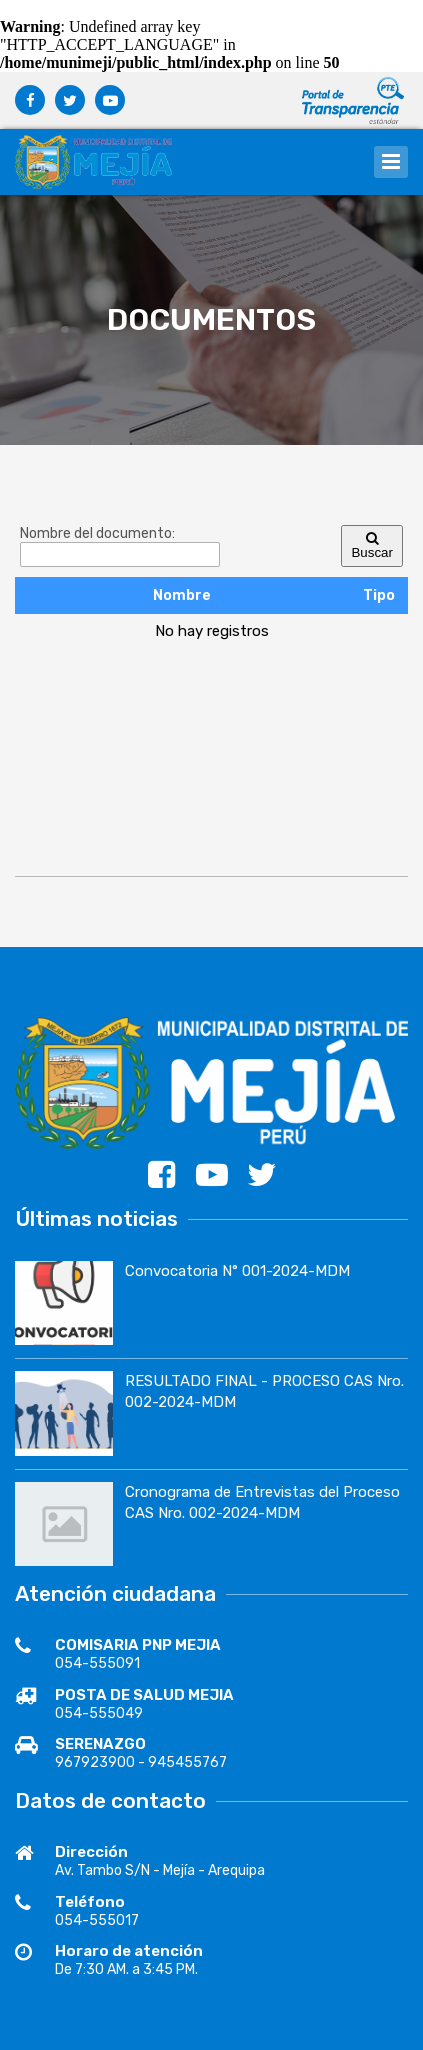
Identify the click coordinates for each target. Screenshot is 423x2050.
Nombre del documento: (97, 533)
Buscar (371, 546)
